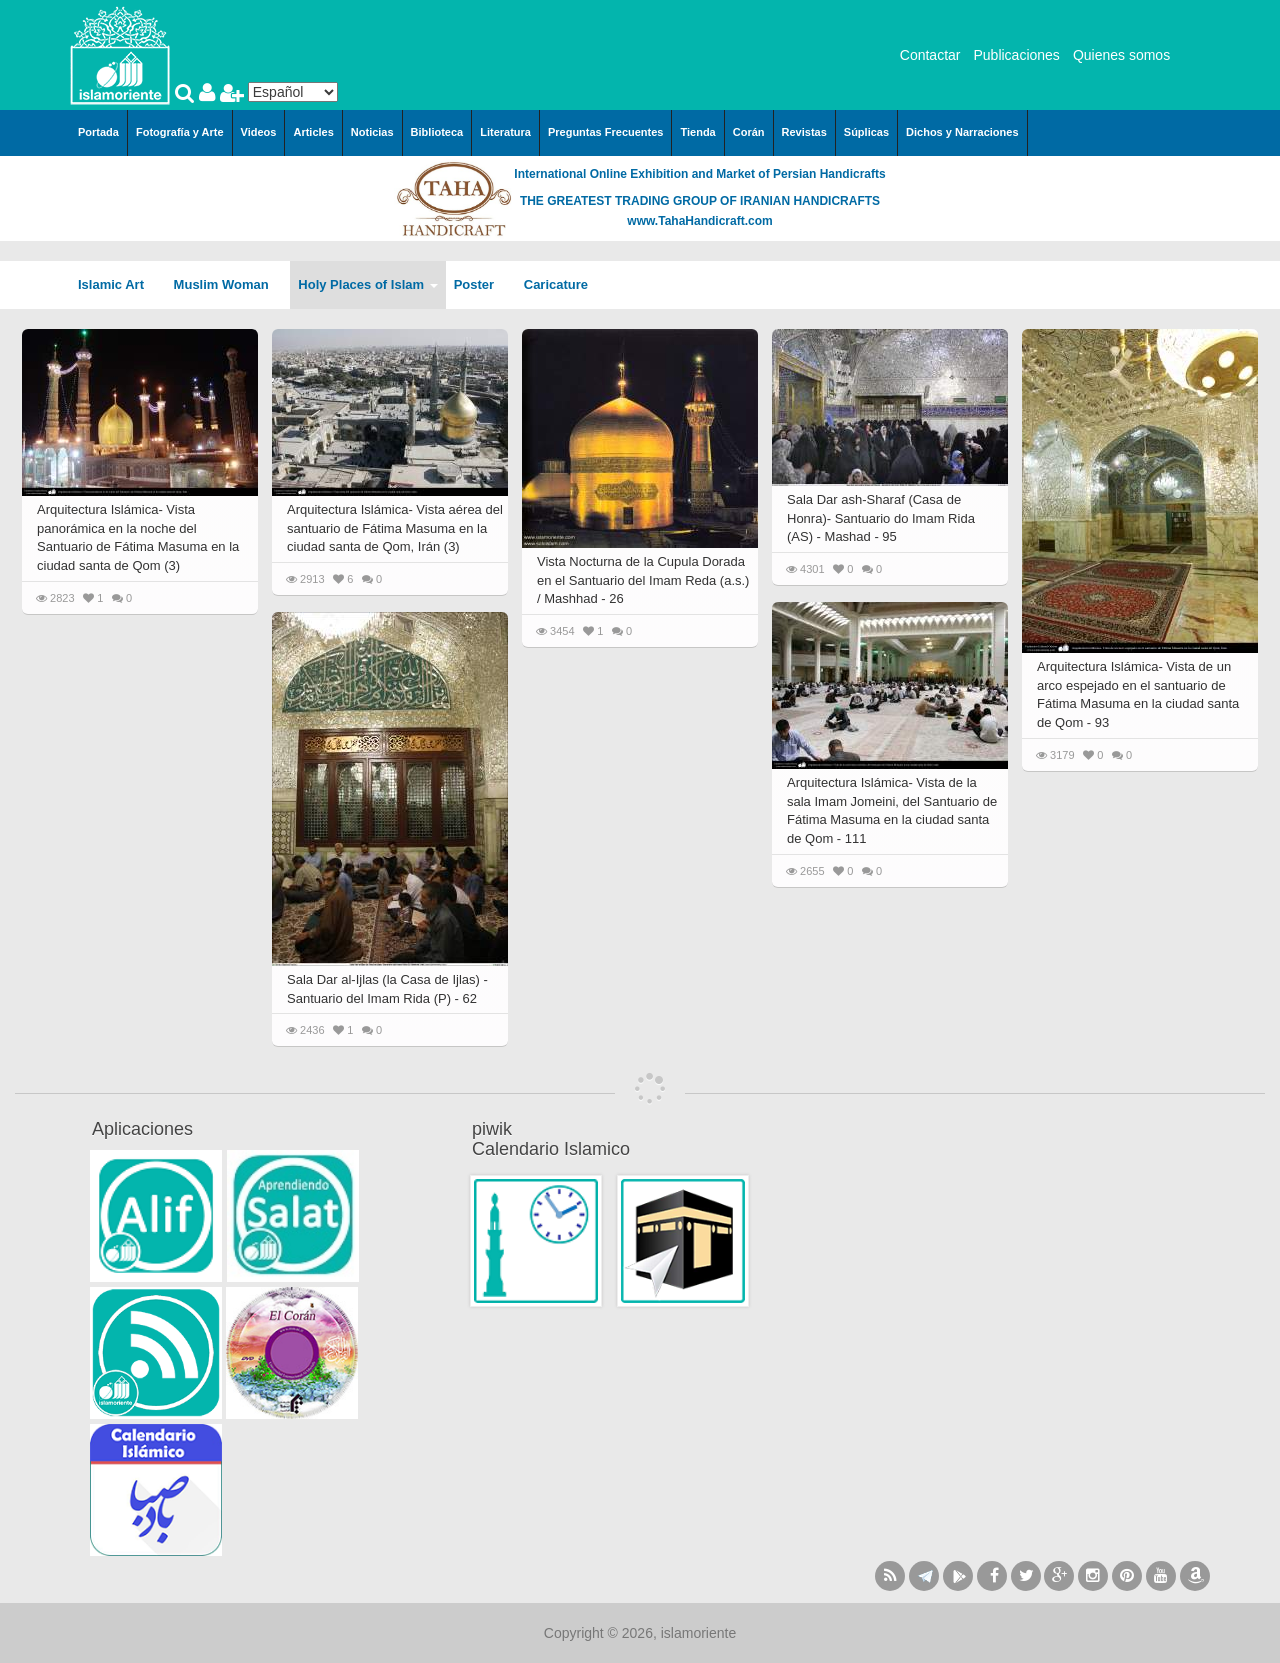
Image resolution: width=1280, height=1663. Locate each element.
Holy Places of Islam (367, 284)
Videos (259, 132)
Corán (749, 132)
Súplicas (866, 132)
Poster (481, 284)
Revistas (804, 132)
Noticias (372, 132)
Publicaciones (1016, 55)
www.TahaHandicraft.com (699, 221)
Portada (98, 132)
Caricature (556, 284)
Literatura (505, 132)
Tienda (697, 132)
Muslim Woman (228, 284)
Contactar (930, 55)
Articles (313, 132)
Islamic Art (118, 284)
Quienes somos (1121, 55)
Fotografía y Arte (180, 132)
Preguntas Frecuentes (606, 132)
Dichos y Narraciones (962, 132)
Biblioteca (437, 132)
